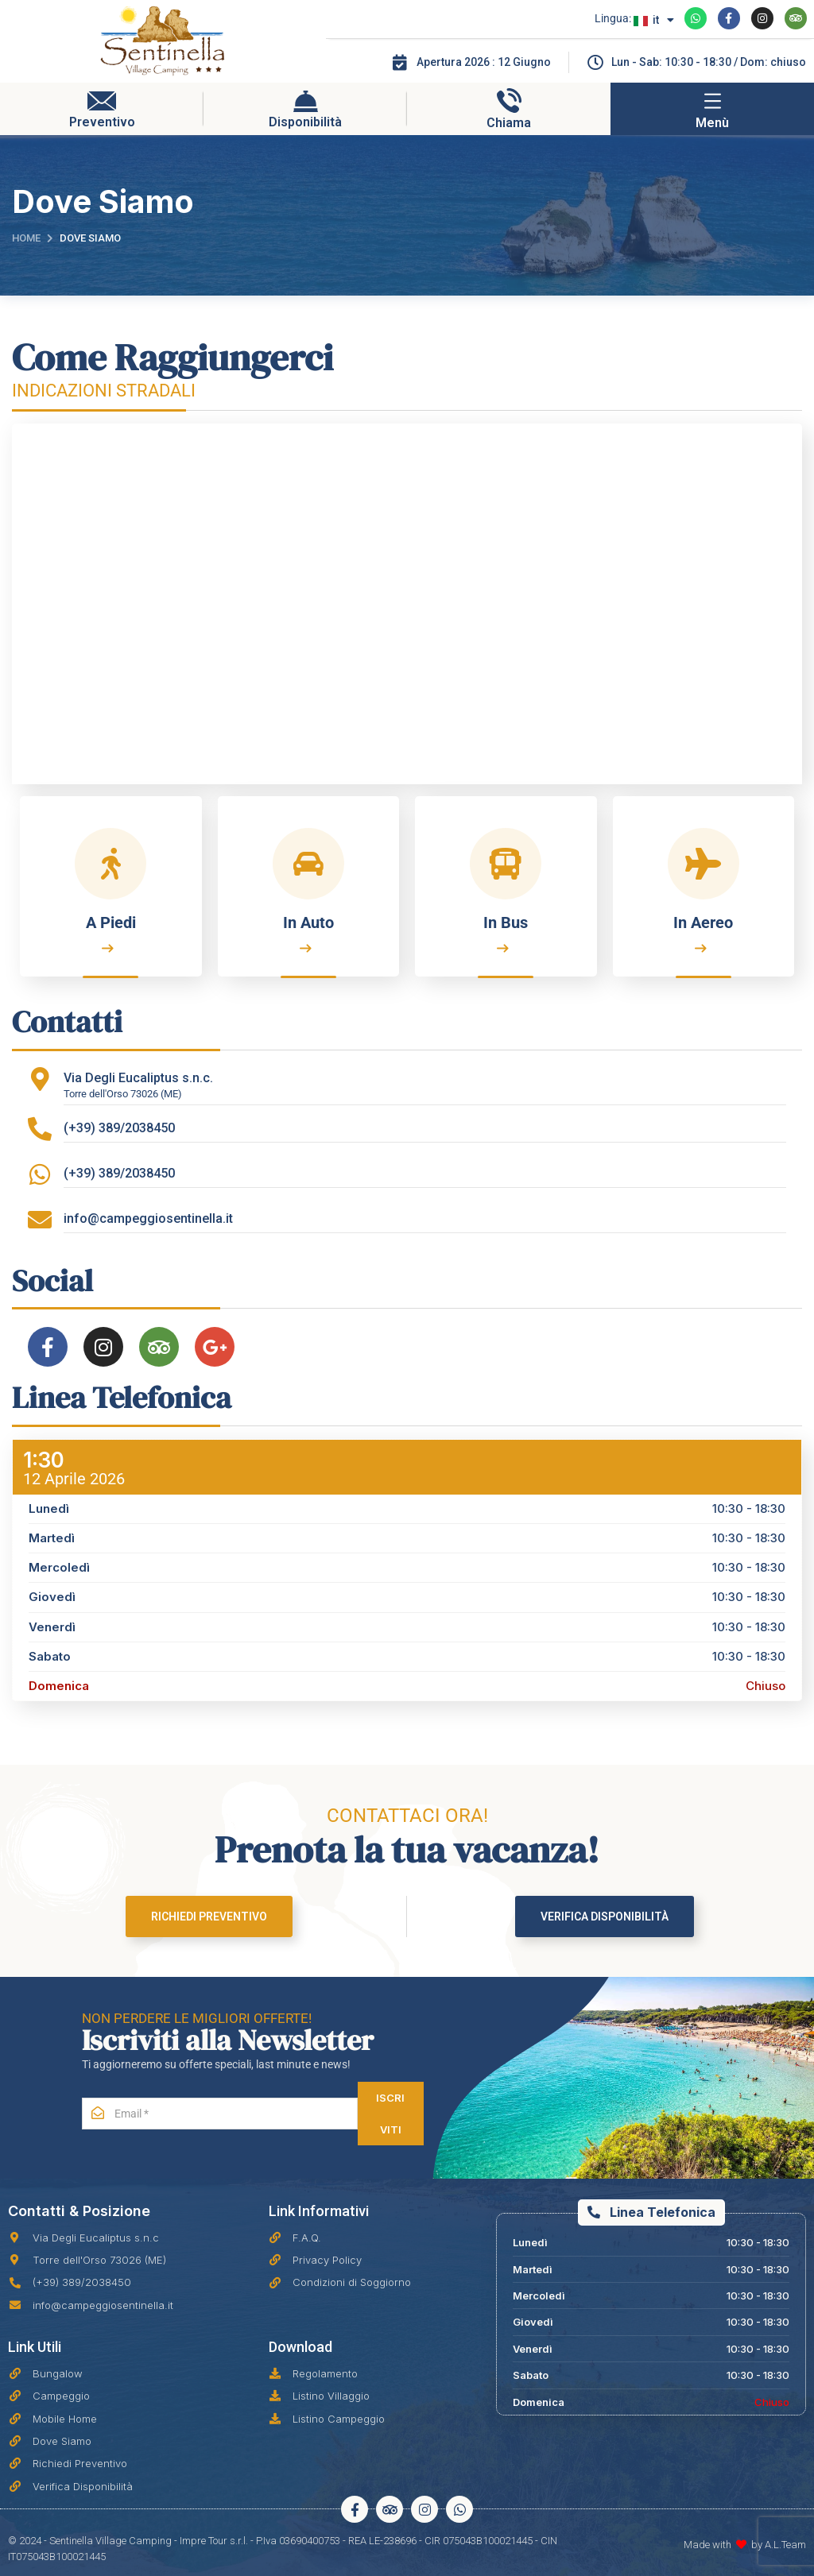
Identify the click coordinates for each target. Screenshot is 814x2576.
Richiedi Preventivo (209, 1916)
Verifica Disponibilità (605, 1916)
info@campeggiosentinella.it (148, 1218)
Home (26, 238)
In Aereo (703, 922)
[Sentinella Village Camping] (407, 604)
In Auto (308, 922)
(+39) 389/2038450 (119, 1127)
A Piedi (111, 922)
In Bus (505, 922)
